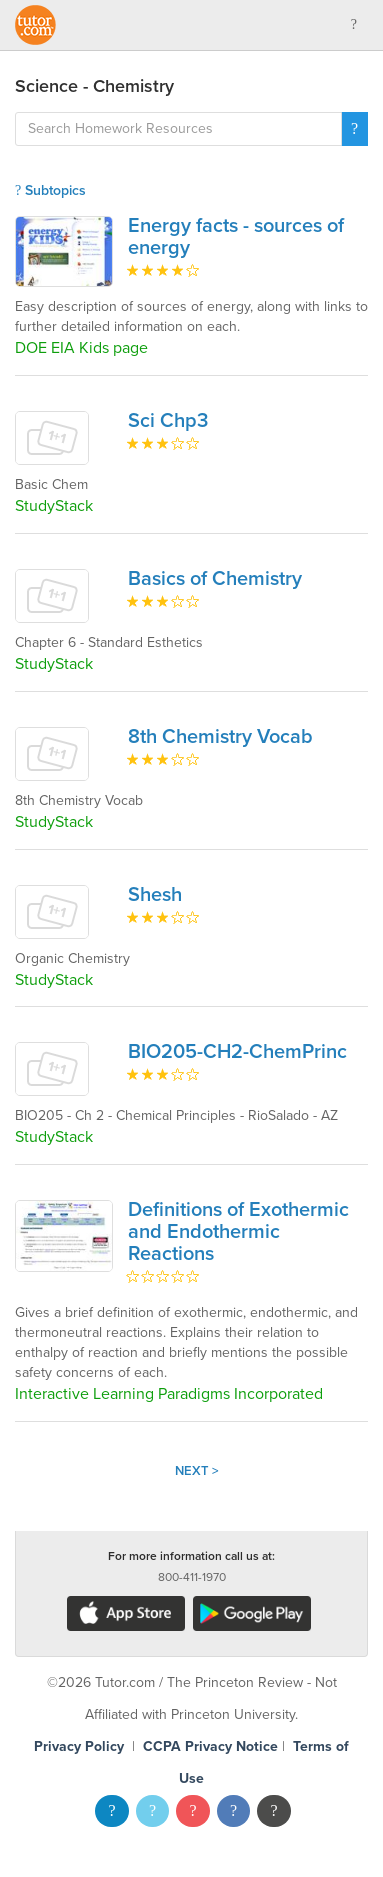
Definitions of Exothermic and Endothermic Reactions (238, 1232)
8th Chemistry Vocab (220, 737)
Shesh (155, 895)
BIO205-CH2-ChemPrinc (237, 1052)
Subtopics (50, 190)
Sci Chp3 (168, 421)
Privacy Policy (79, 1746)
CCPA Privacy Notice (210, 1746)
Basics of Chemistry (215, 579)
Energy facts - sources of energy (236, 237)
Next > (197, 1471)
